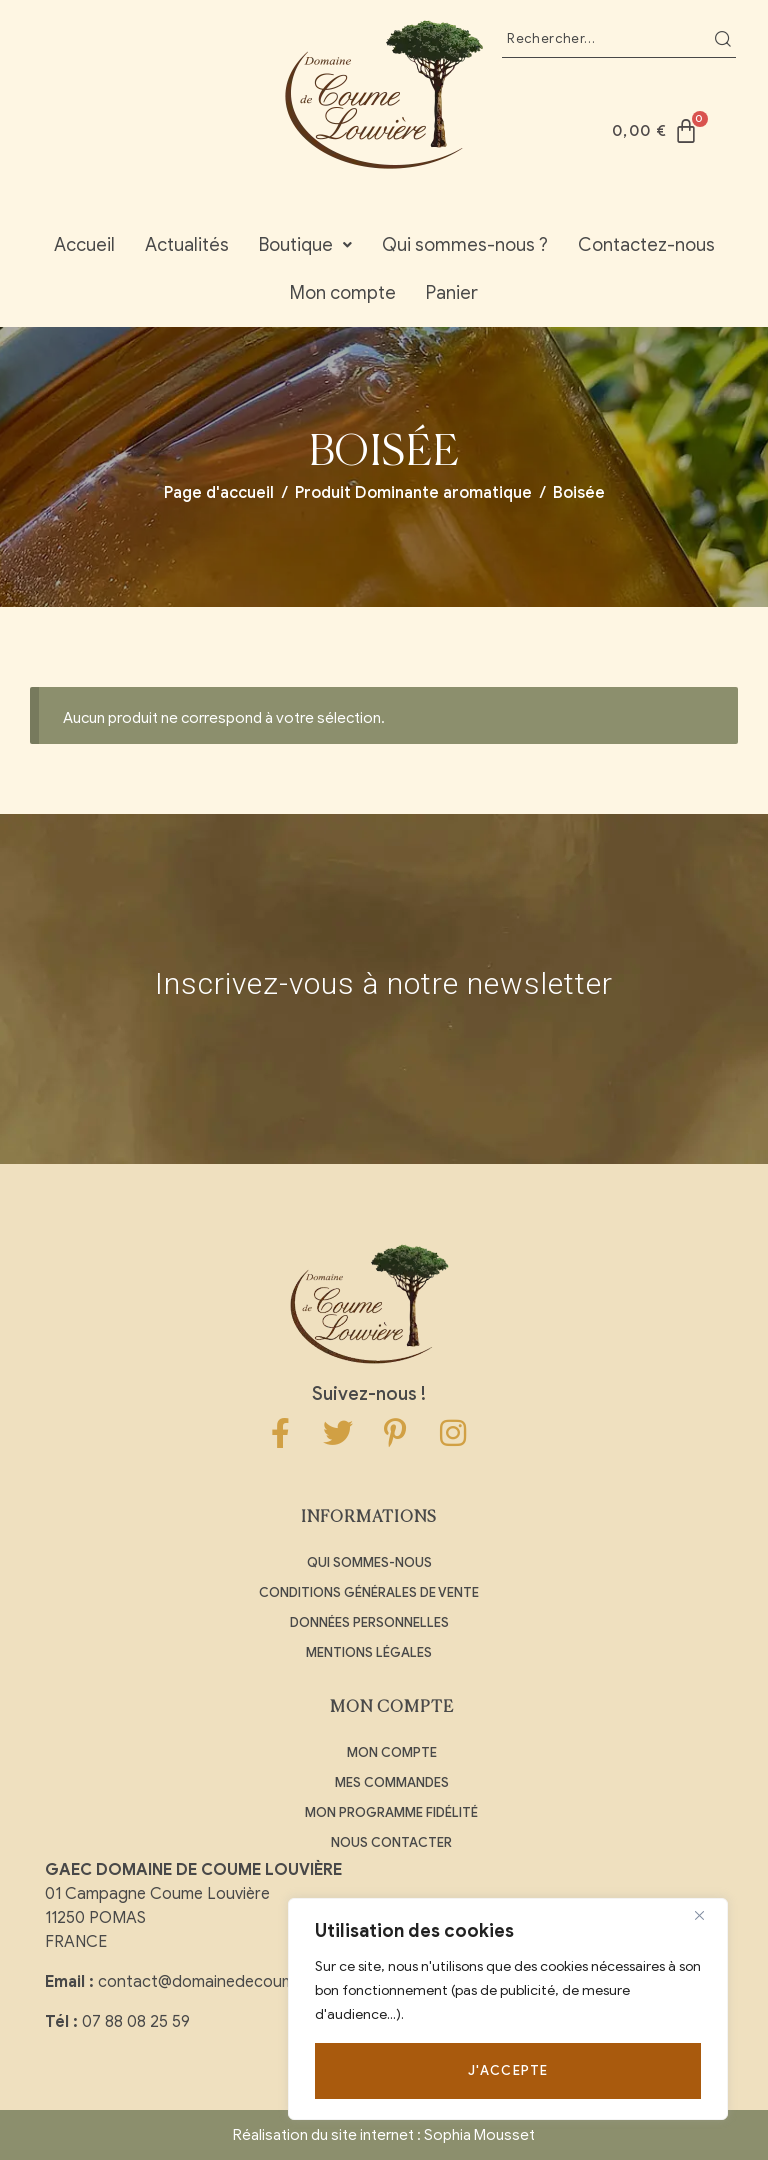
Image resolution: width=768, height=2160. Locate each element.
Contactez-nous (646, 245)
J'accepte (508, 2070)
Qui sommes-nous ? (465, 245)
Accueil (84, 245)
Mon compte (343, 293)
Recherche (723, 39)
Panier (452, 293)
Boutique (305, 245)
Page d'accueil (219, 493)
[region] (508, 2009)
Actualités (187, 245)
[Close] (707, 1915)
